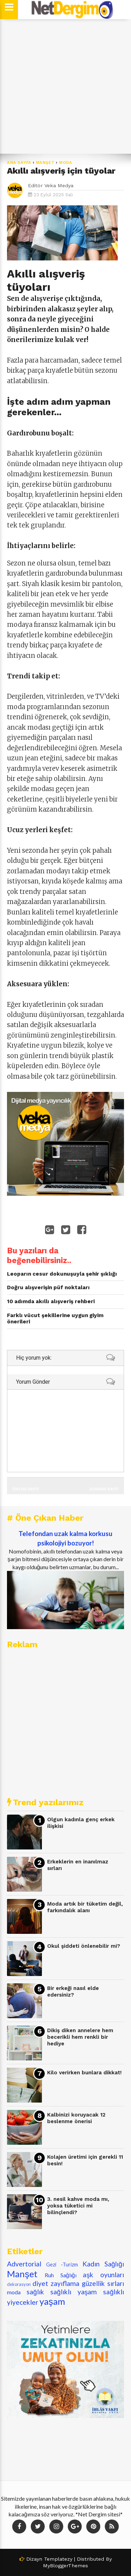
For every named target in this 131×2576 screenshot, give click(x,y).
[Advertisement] (65, 86)
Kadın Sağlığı (103, 2264)
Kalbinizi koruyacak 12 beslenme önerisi (76, 2118)
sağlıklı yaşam (73, 2292)
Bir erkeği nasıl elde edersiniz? (73, 1991)
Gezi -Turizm (62, 2264)
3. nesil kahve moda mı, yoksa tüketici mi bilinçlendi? (78, 2205)
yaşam (52, 2301)
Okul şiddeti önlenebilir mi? (83, 1946)
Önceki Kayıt (25, 1488)
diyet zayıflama (55, 2283)
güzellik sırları (103, 2283)
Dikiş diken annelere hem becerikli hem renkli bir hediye (80, 2036)
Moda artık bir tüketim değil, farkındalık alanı (85, 1907)
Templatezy (58, 2559)
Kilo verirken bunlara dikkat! (84, 2072)
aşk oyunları (103, 2275)
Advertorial (24, 2264)
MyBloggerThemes (65, 2565)
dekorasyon (19, 2284)
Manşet (45, 162)
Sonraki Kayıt (104, 1488)
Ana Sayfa (19, 162)
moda (65, 162)
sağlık (35, 2292)
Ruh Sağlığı (61, 2275)
